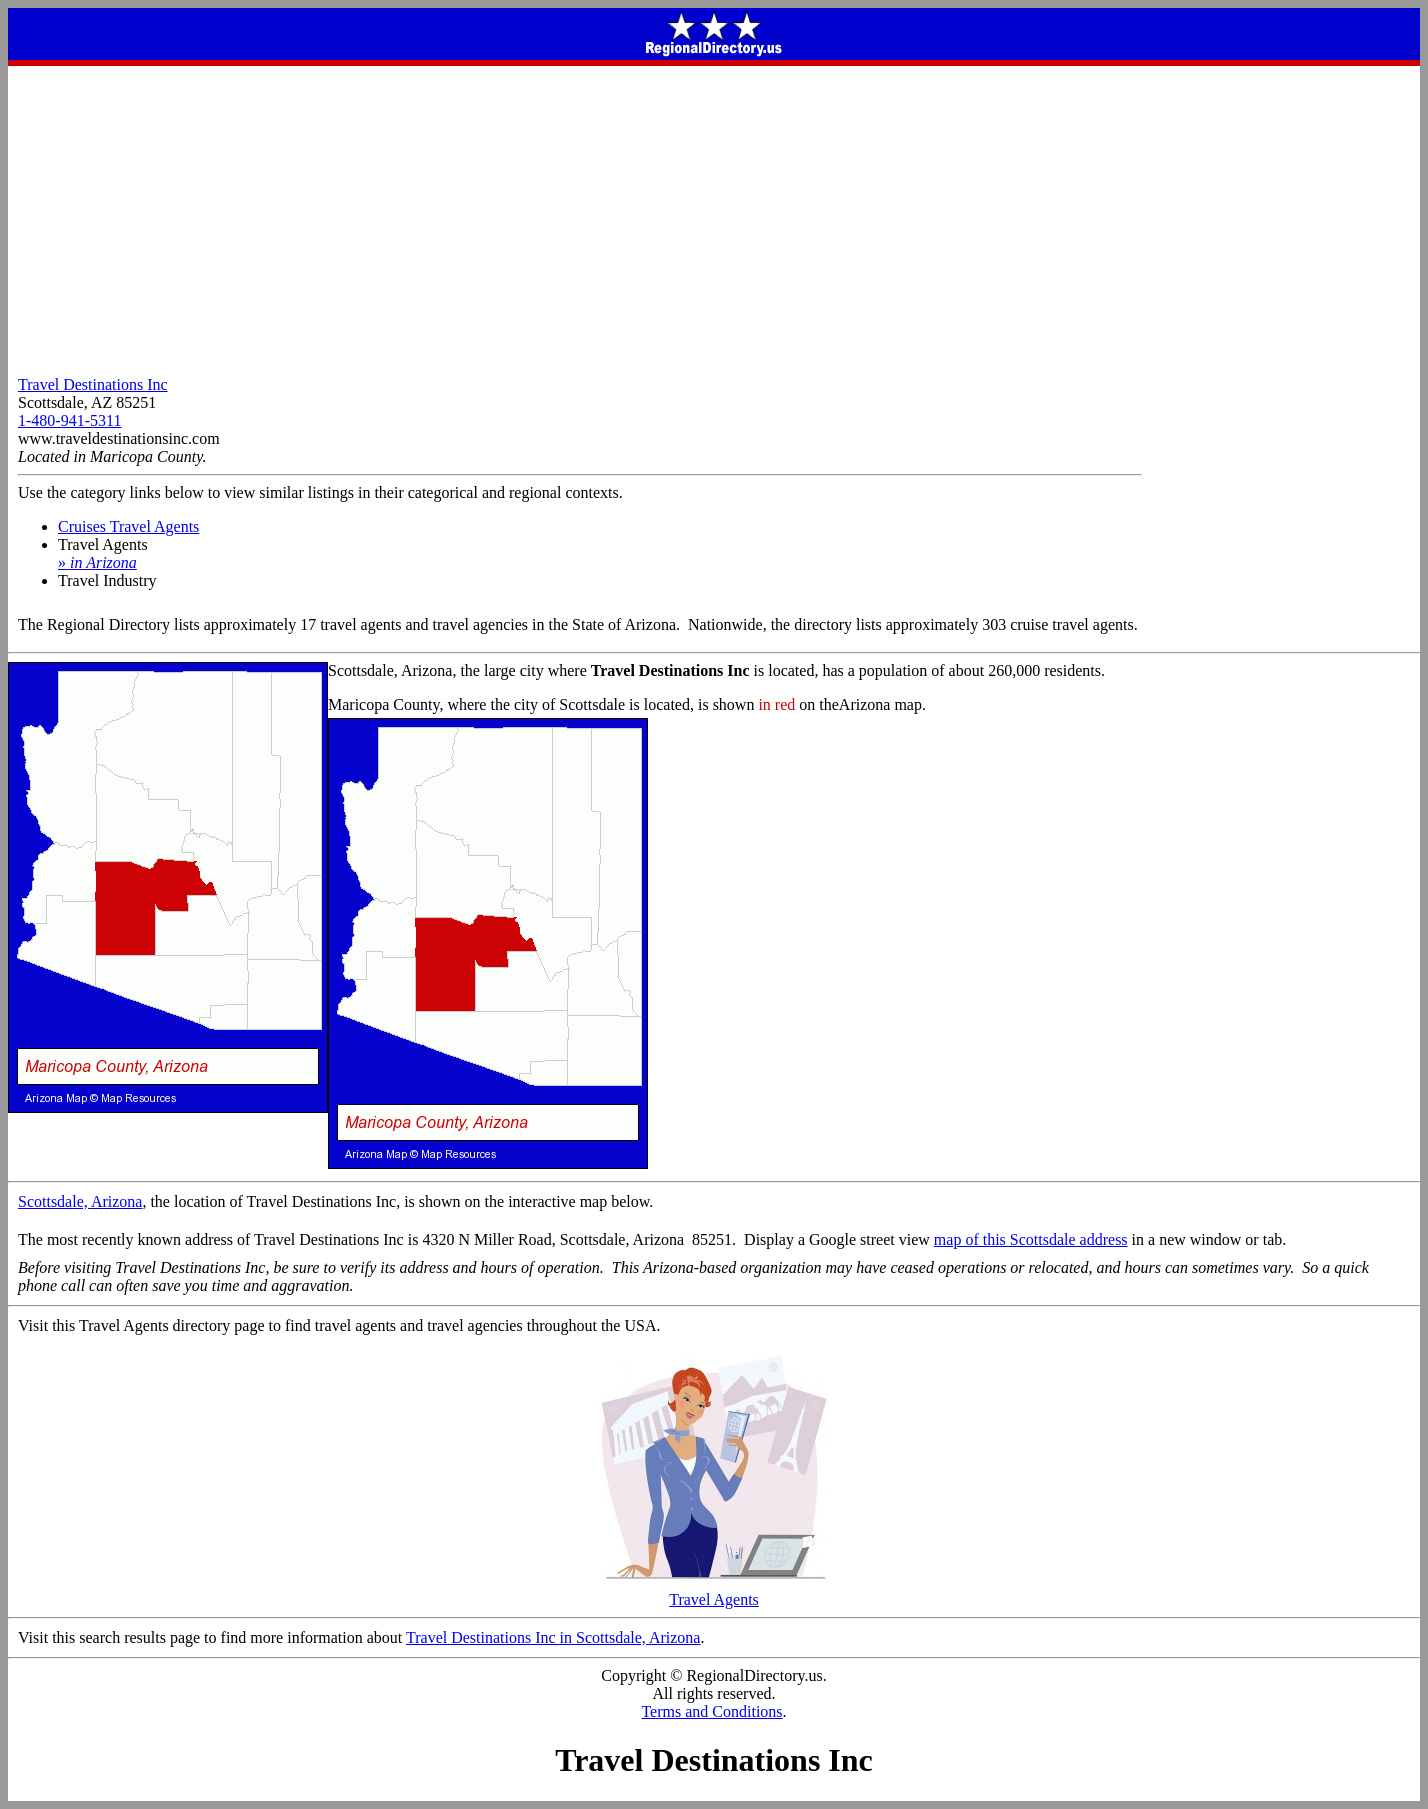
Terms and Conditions (711, 1711)
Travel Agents (714, 1592)
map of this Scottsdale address (1031, 1239)
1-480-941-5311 (69, 420)
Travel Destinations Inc (93, 384)
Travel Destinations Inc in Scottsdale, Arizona (553, 1637)
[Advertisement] (714, 216)
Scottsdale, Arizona (80, 1201)
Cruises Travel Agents (128, 526)
